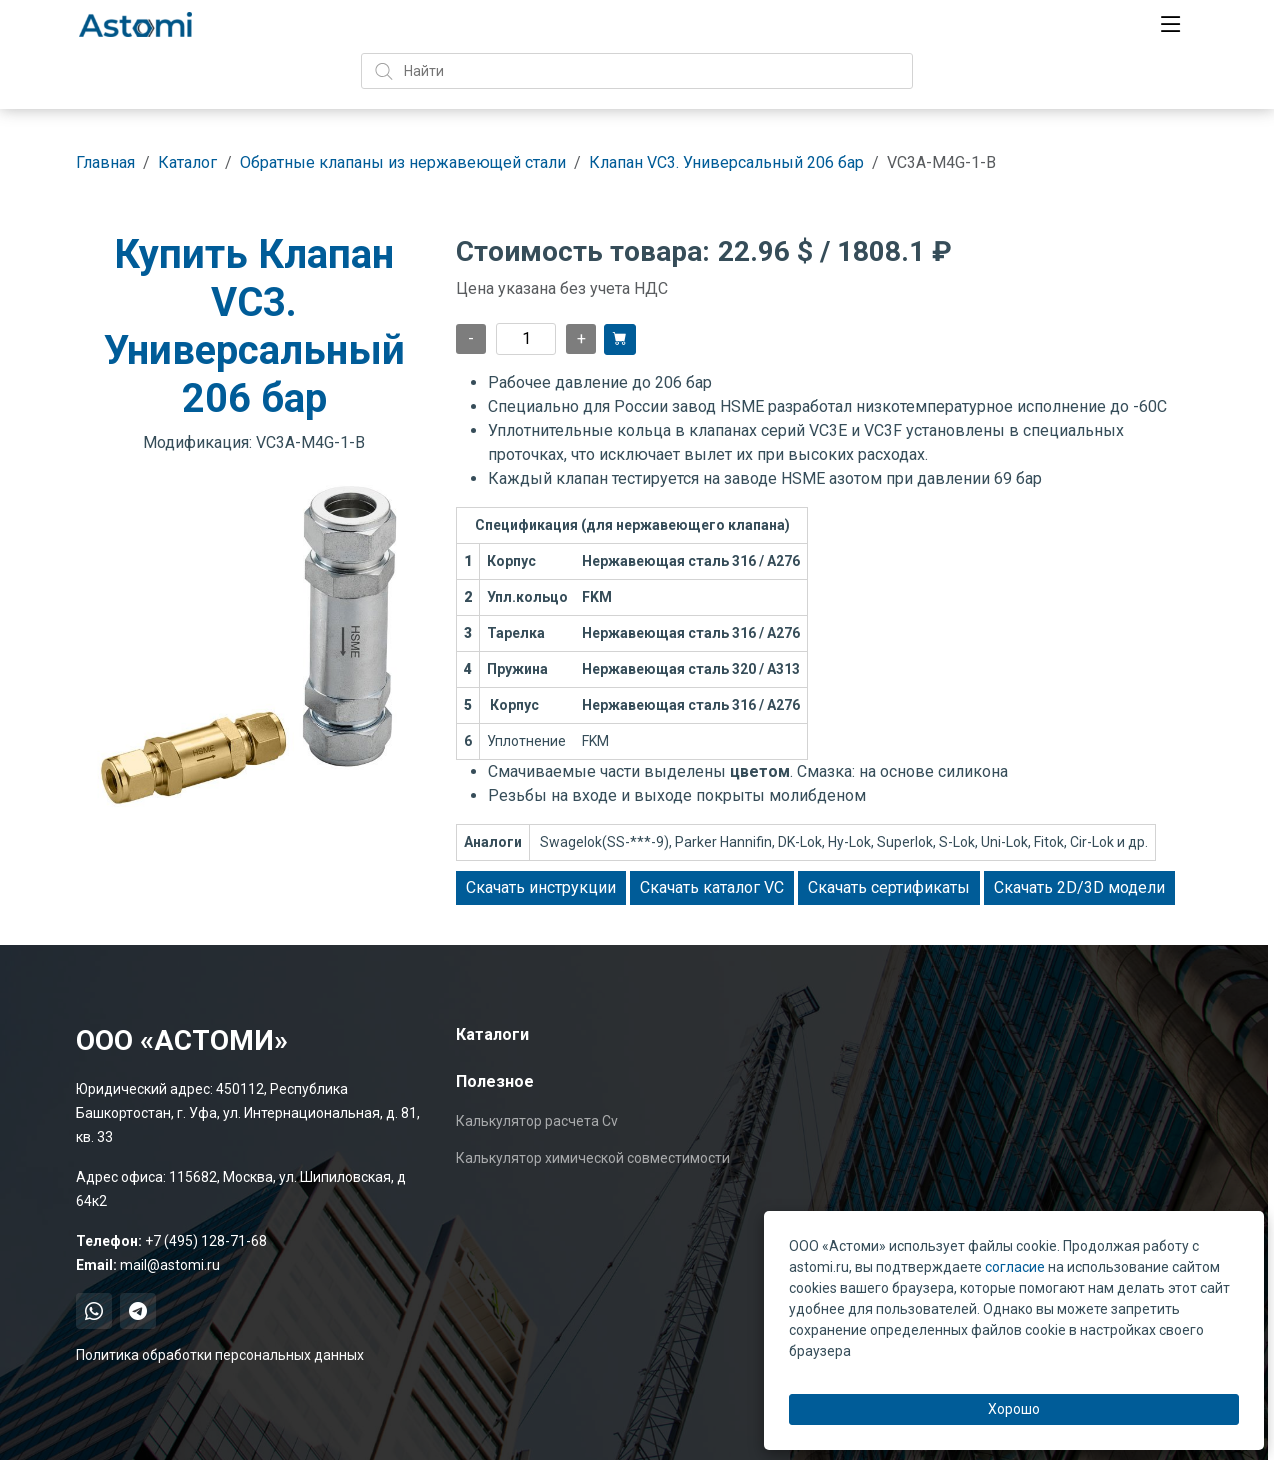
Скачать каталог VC (712, 887)
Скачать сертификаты (889, 887)
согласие (1015, 1267)
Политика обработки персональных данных (220, 1355)
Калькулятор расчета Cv (537, 1121)
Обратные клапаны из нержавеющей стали (403, 162)
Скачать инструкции (541, 887)
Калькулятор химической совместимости (593, 1158)
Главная (105, 162)
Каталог (187, 162)
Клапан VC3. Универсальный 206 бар (726, 162)
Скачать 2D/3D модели (1079, 887)
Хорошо (1014, 1409)
